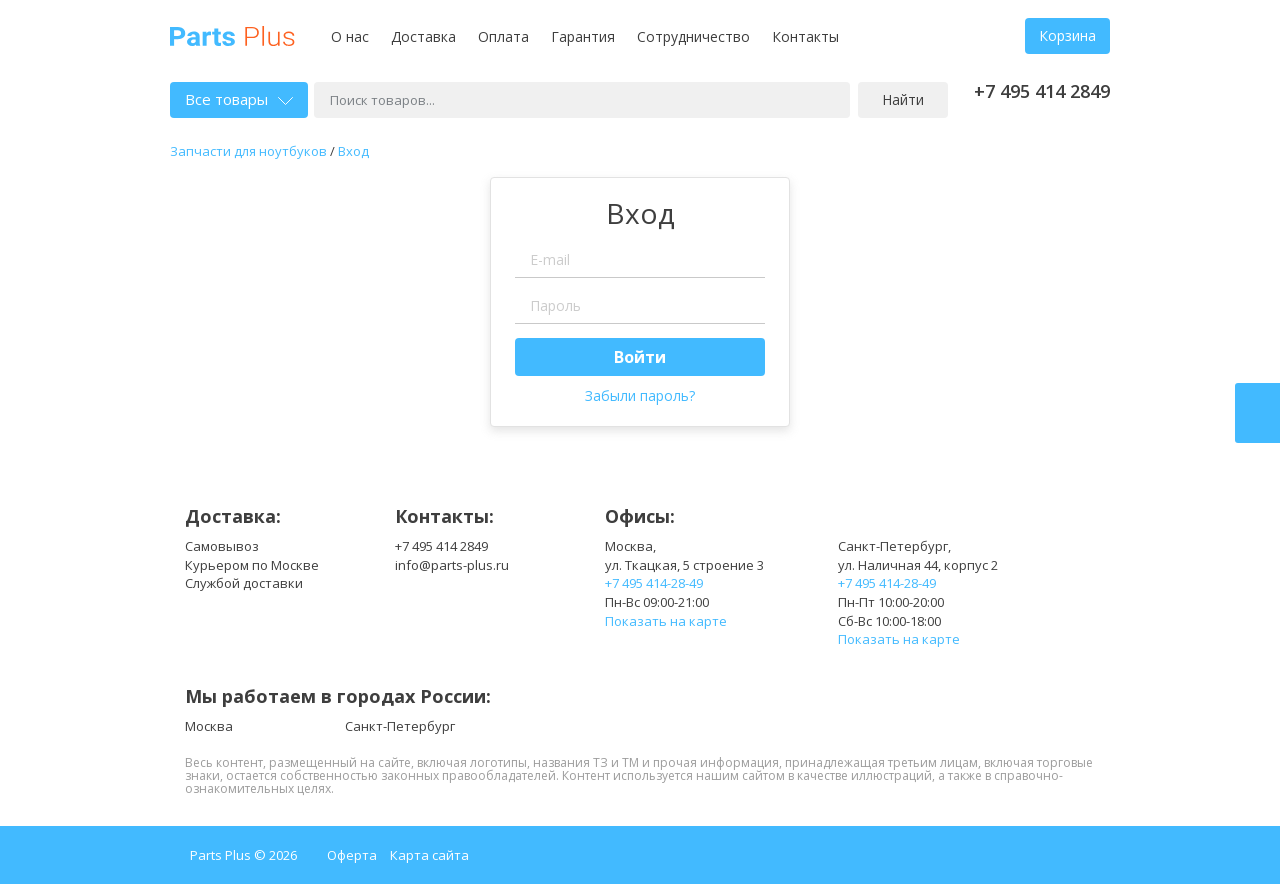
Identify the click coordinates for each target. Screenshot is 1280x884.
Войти (640, 357)
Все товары (239, 99)
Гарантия (583, 36)
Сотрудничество (693, 36)
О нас (350, 36)
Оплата (503, 36)
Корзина (1067, 35)
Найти (903, 99)
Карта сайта (429, 855)
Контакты (805, 36)
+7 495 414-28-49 (654, 583)
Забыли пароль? (640, 395)
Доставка (423, 36)
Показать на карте (666, 621)
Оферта (352, 855)
